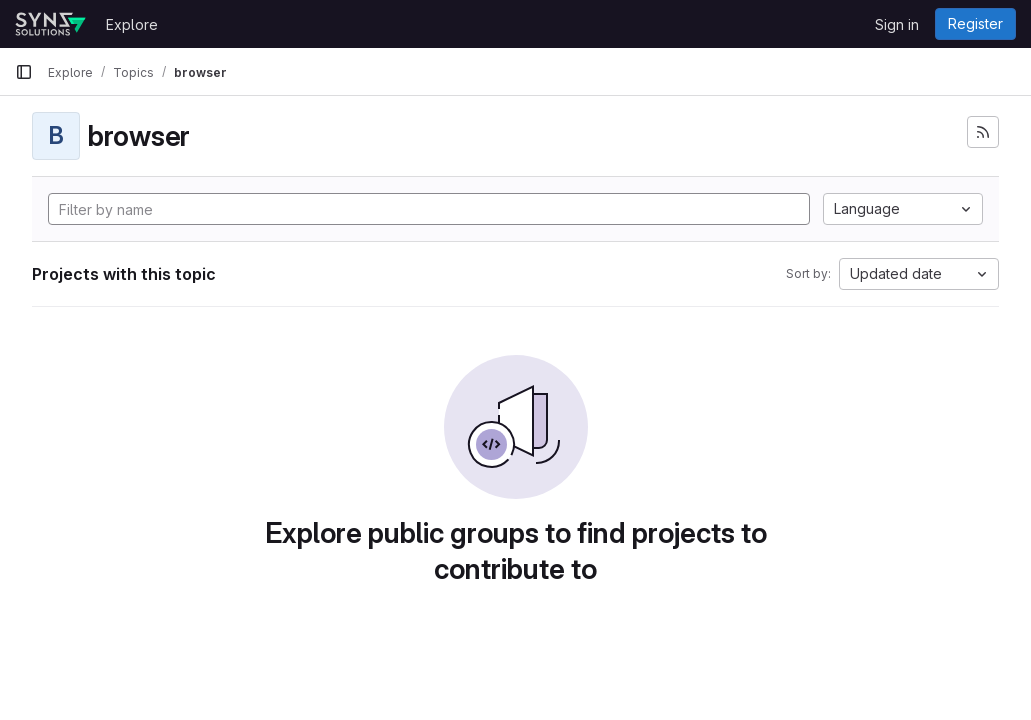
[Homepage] (50, 24)
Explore (132, 24)
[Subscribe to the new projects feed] (983, 132)
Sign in (897, 24)
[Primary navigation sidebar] (24, 72)
